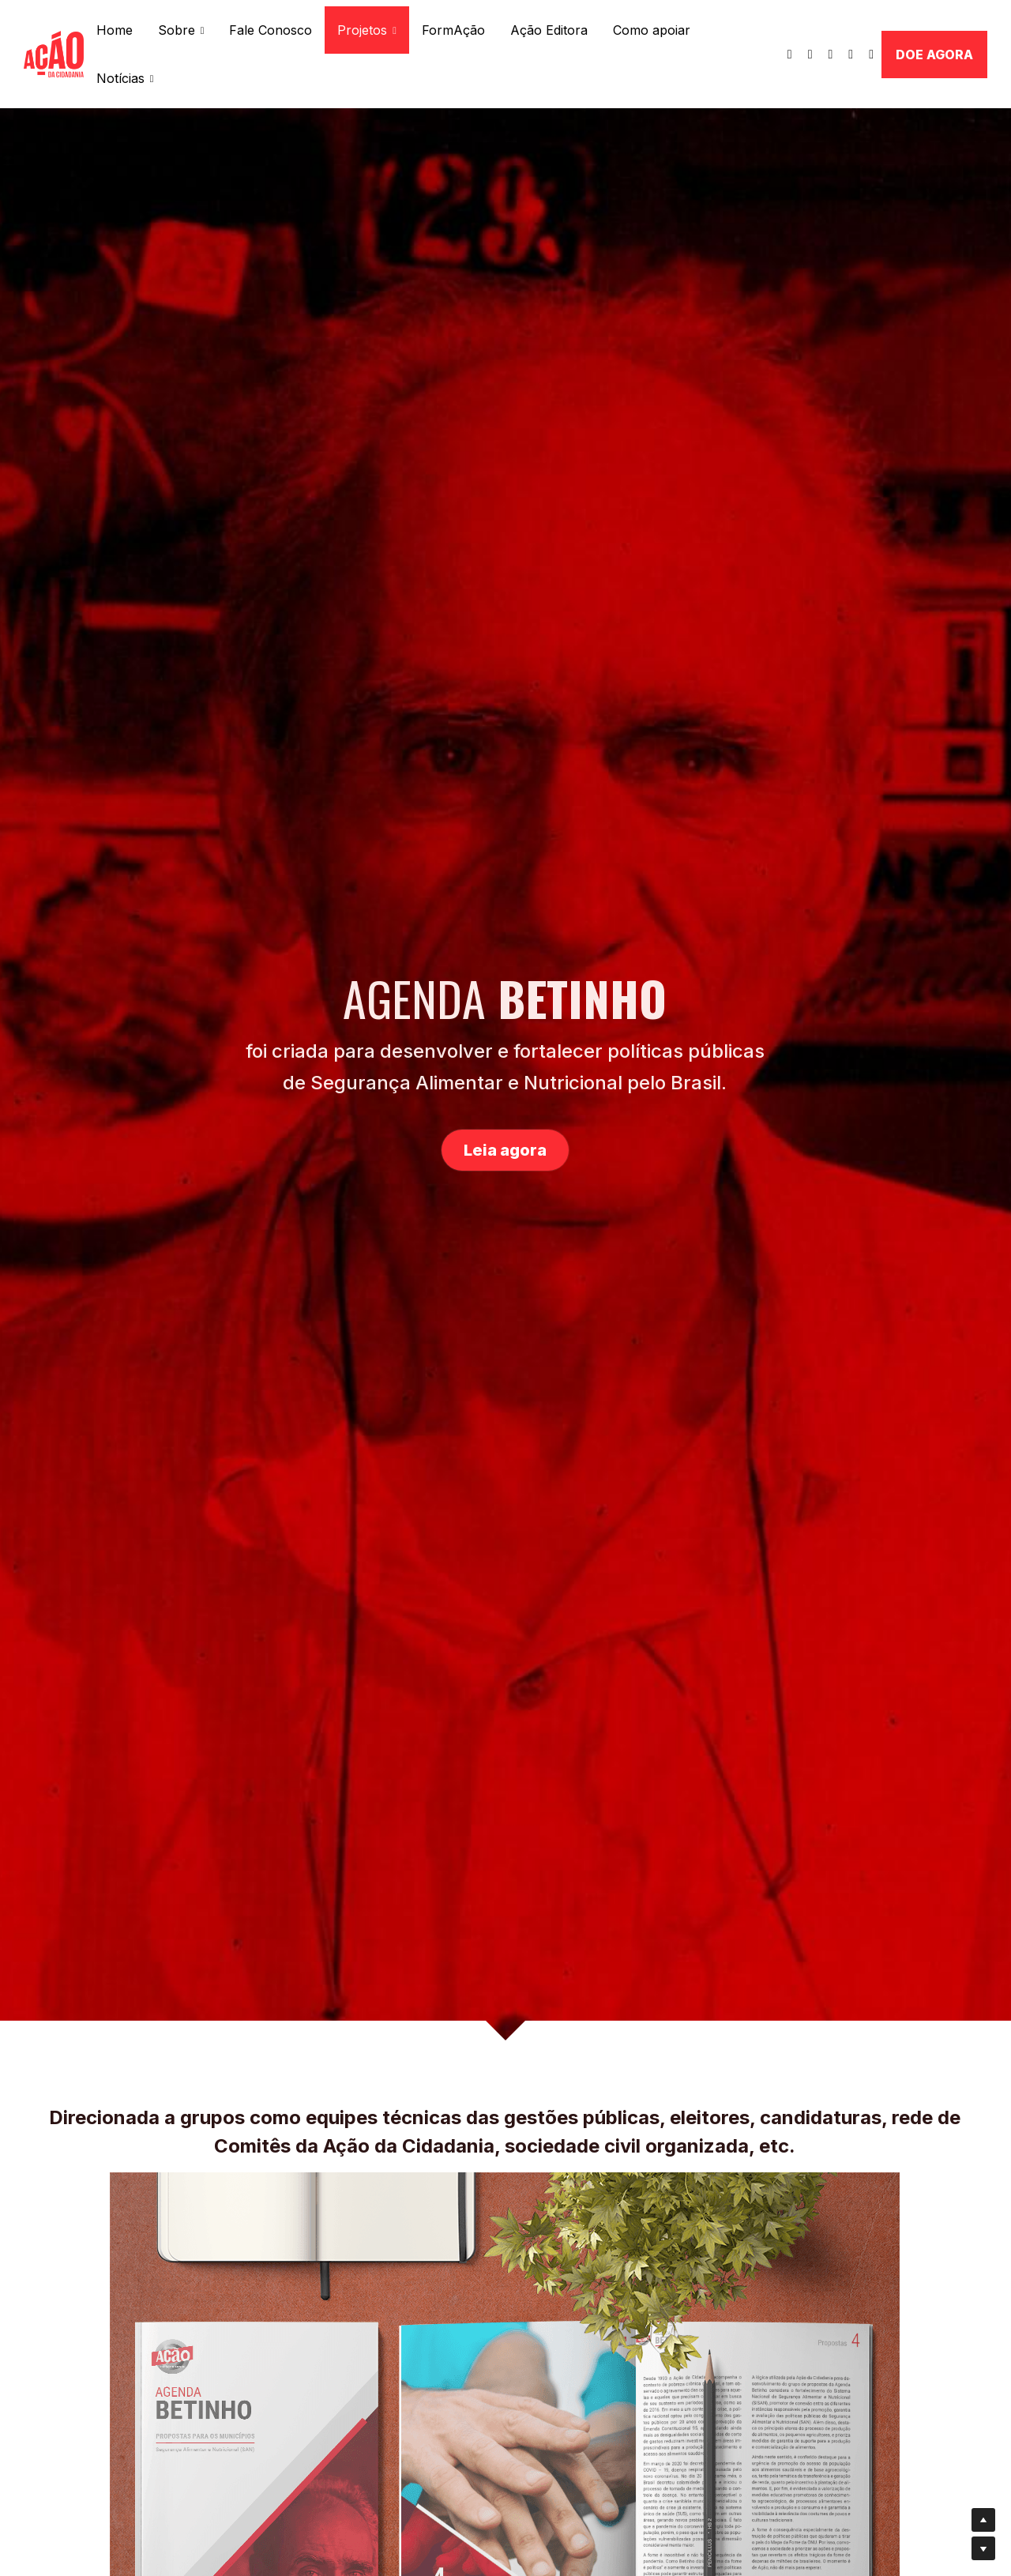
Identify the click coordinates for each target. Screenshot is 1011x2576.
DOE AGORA (934, 54)
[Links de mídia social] (789, 54)
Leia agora (505, 1150)
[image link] (54, 52)
